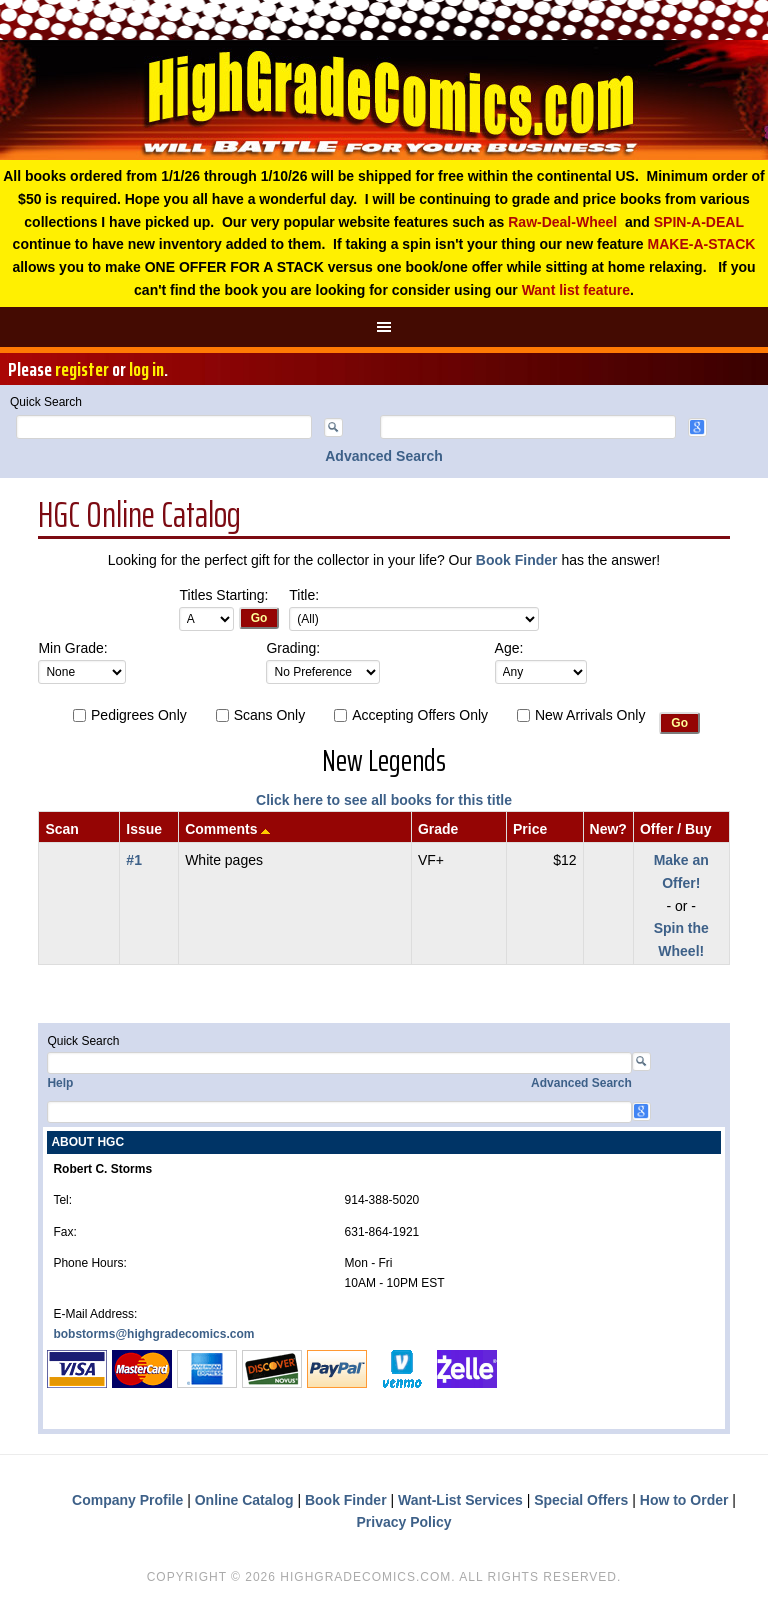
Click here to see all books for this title (384, 800)
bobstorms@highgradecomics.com (153, 1334)
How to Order (684, 1500)
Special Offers (581, 1500)
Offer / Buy (676, 829)
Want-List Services (460, 1500)
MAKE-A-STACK (702, 244)
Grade (438, 829)
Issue (144, 829)
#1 (134, 860)
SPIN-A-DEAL (699, 222)
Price (530, 829)
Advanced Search (384, 456)
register (82, 369)
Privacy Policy (404, 1522)
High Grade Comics (384, 100)
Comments (221, 829)
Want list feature (576, 290)
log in (146, 369)
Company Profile (127, 1500)
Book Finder (517, 560)
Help (60, 1083)
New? (608, 829)
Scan (61, 829)
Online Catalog (244, 1500)
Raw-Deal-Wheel (562, 222)
